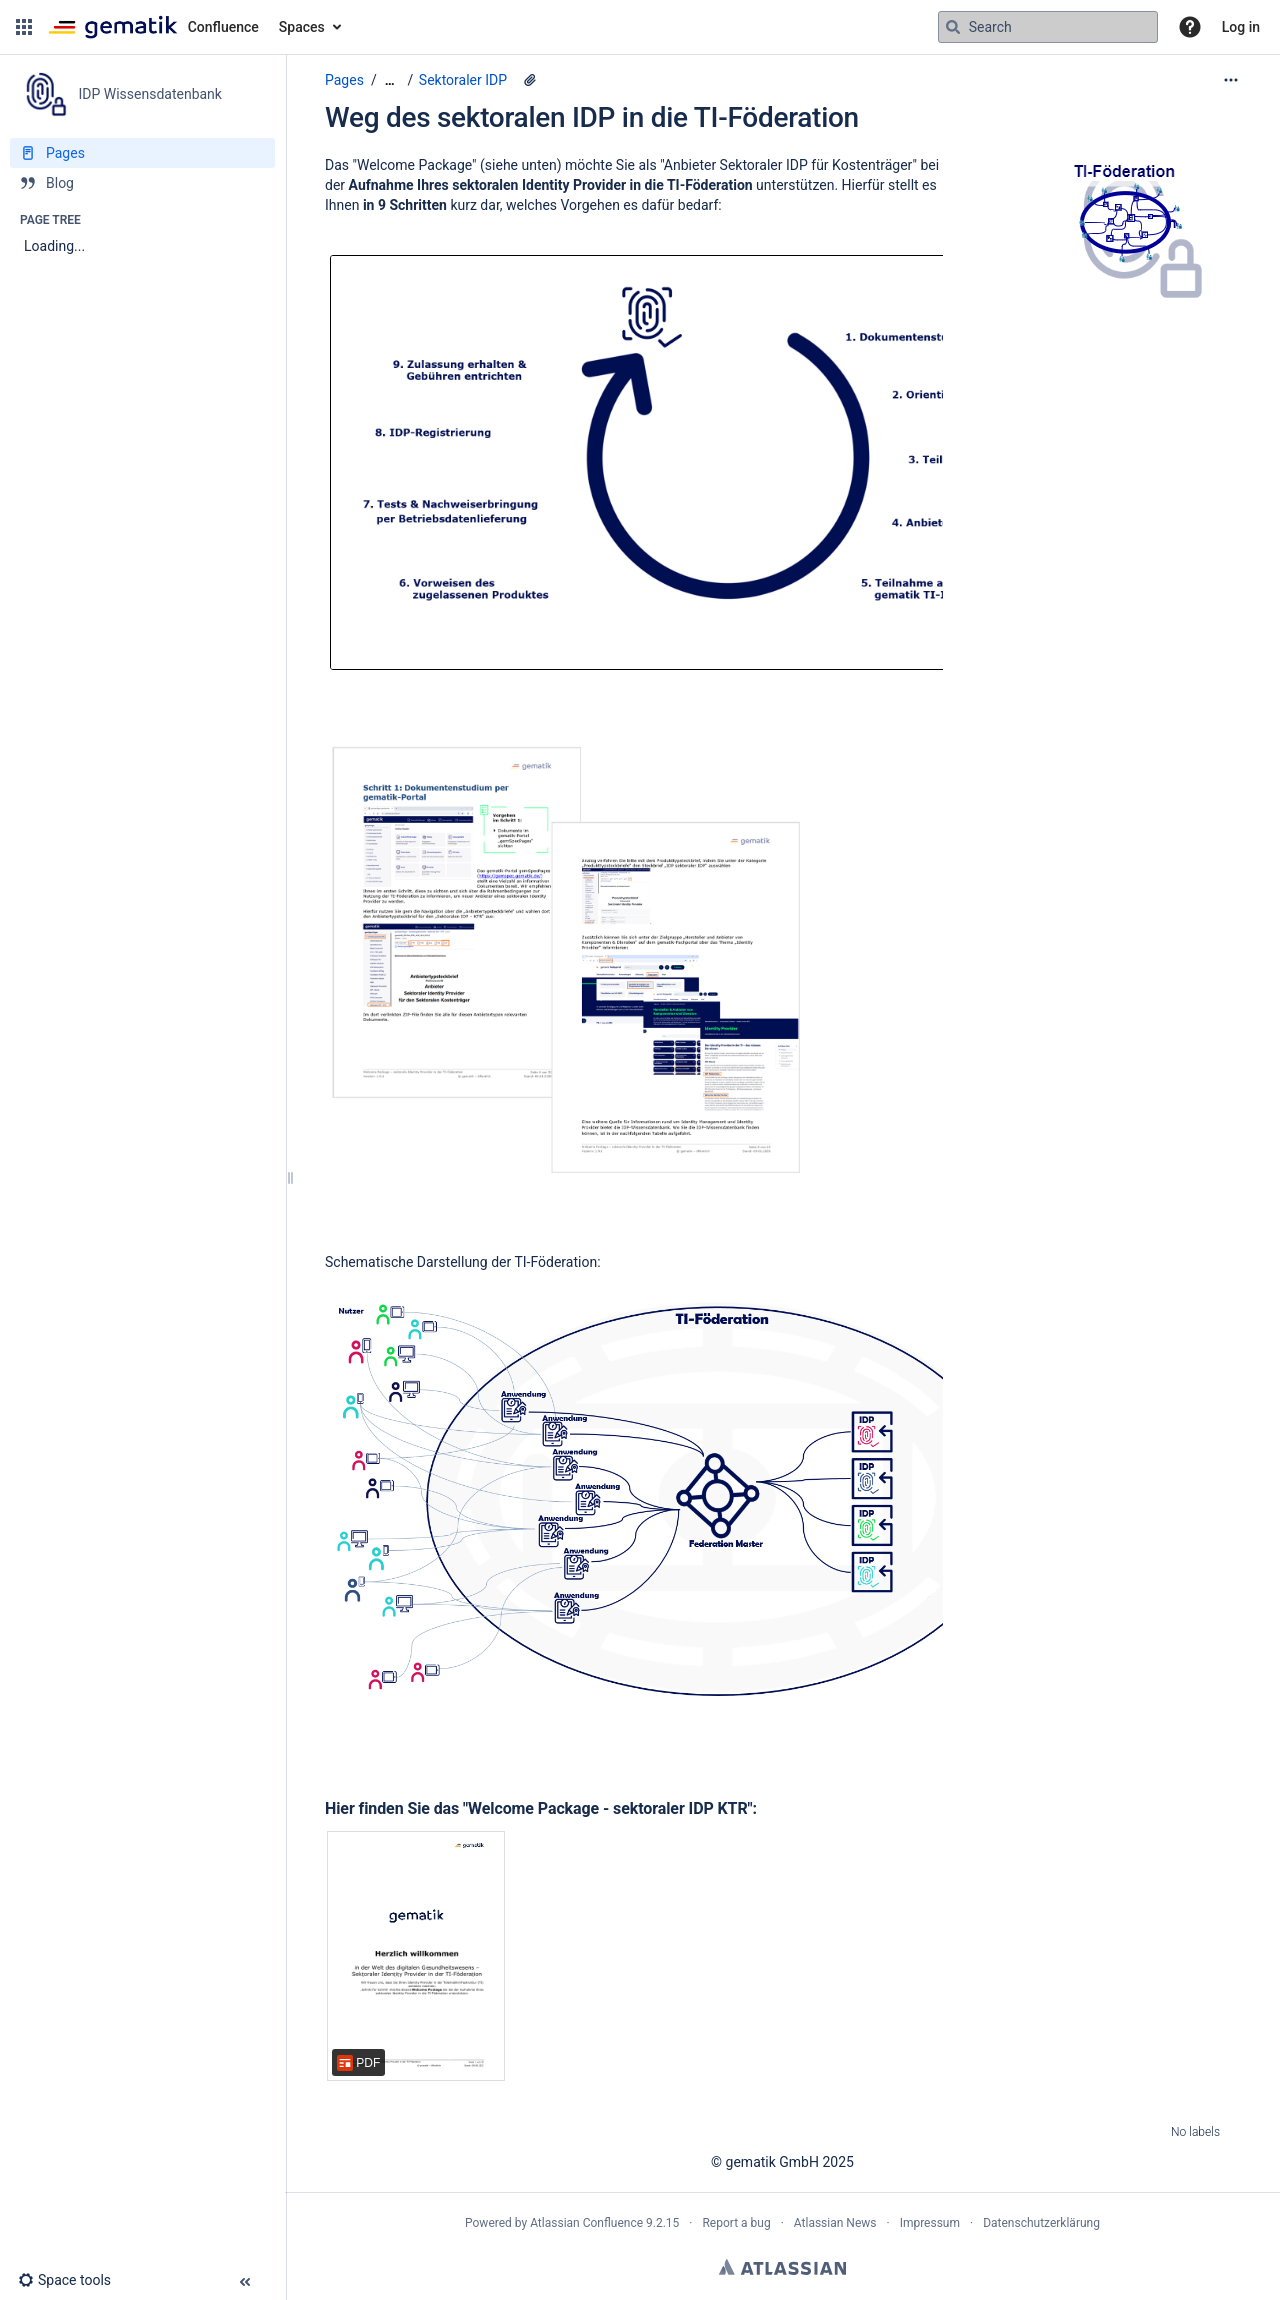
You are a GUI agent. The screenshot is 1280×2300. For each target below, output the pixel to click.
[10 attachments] (530, 80)
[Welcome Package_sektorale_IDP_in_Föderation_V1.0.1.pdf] (416, 1956)
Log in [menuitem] (1241, 27)
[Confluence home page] (153, 27)
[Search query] (1048, 27)
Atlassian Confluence (586, 2223)
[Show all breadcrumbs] (390, 80)
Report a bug (736, 2223)
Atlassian (782, 2267)
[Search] (953, 27)
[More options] (1231, 80)
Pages (344, 80)
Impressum (930, 2223)
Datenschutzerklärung (1041, 2223)
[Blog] (142, 183)
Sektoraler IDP (463, 80)
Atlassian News (835, 2223)
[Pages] (142, 153)
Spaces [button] (302, 27)
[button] (24, 27)
